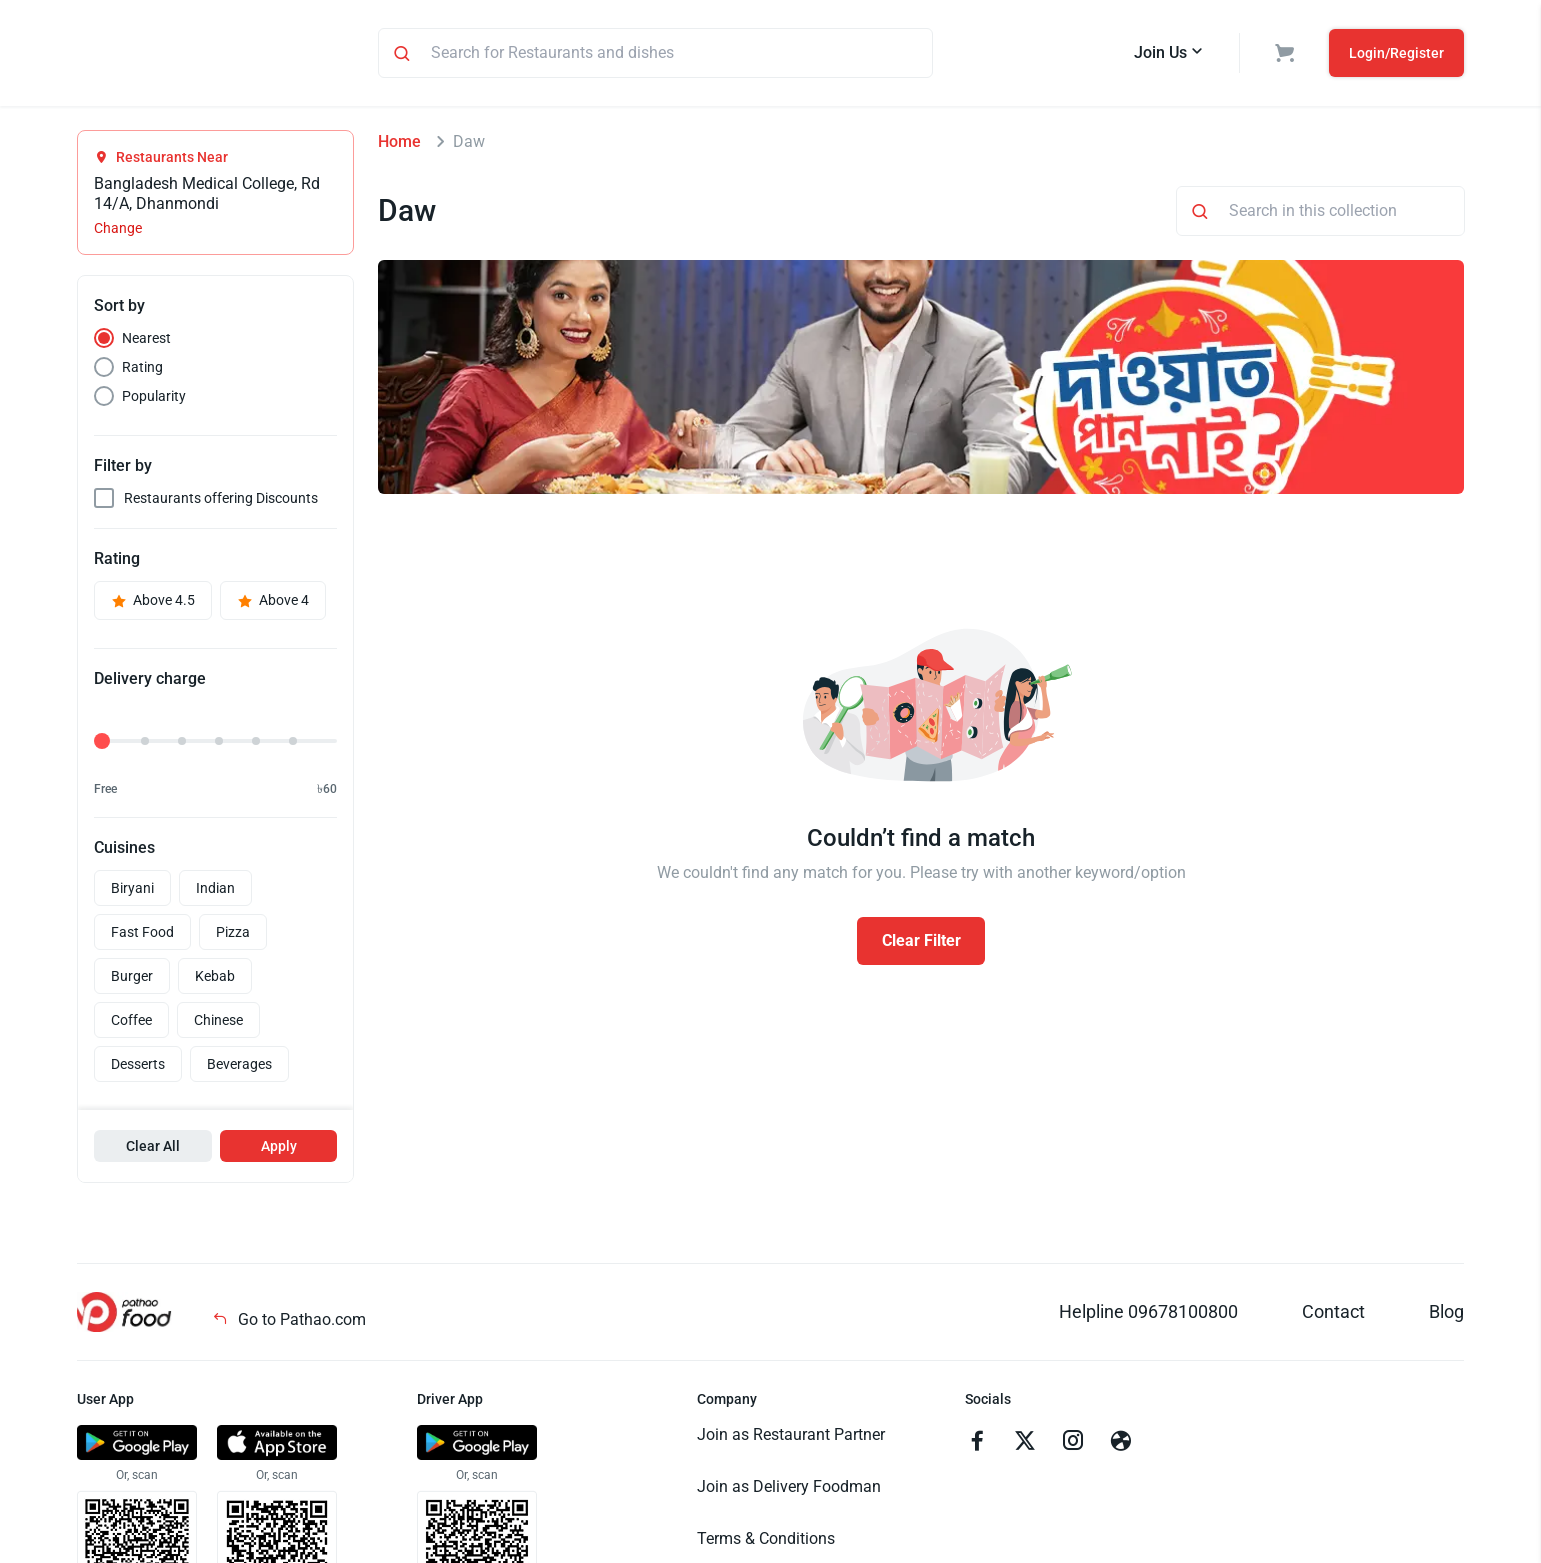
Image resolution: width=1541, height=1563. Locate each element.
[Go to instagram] (1073, 1446)
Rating (142, 370)
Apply (279, 1149)
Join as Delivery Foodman (789, 1489)
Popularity (154, 399)
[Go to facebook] (977, 1446)
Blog (1446, 1314)
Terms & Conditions (766, 1541)
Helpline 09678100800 (1148, 1314)
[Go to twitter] (1025, 1446)
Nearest (146, 341)
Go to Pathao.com (289, 1322)
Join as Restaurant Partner (791, 1437)
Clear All (153, 1149)
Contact (1333, 1314)
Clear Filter (921, 943)
